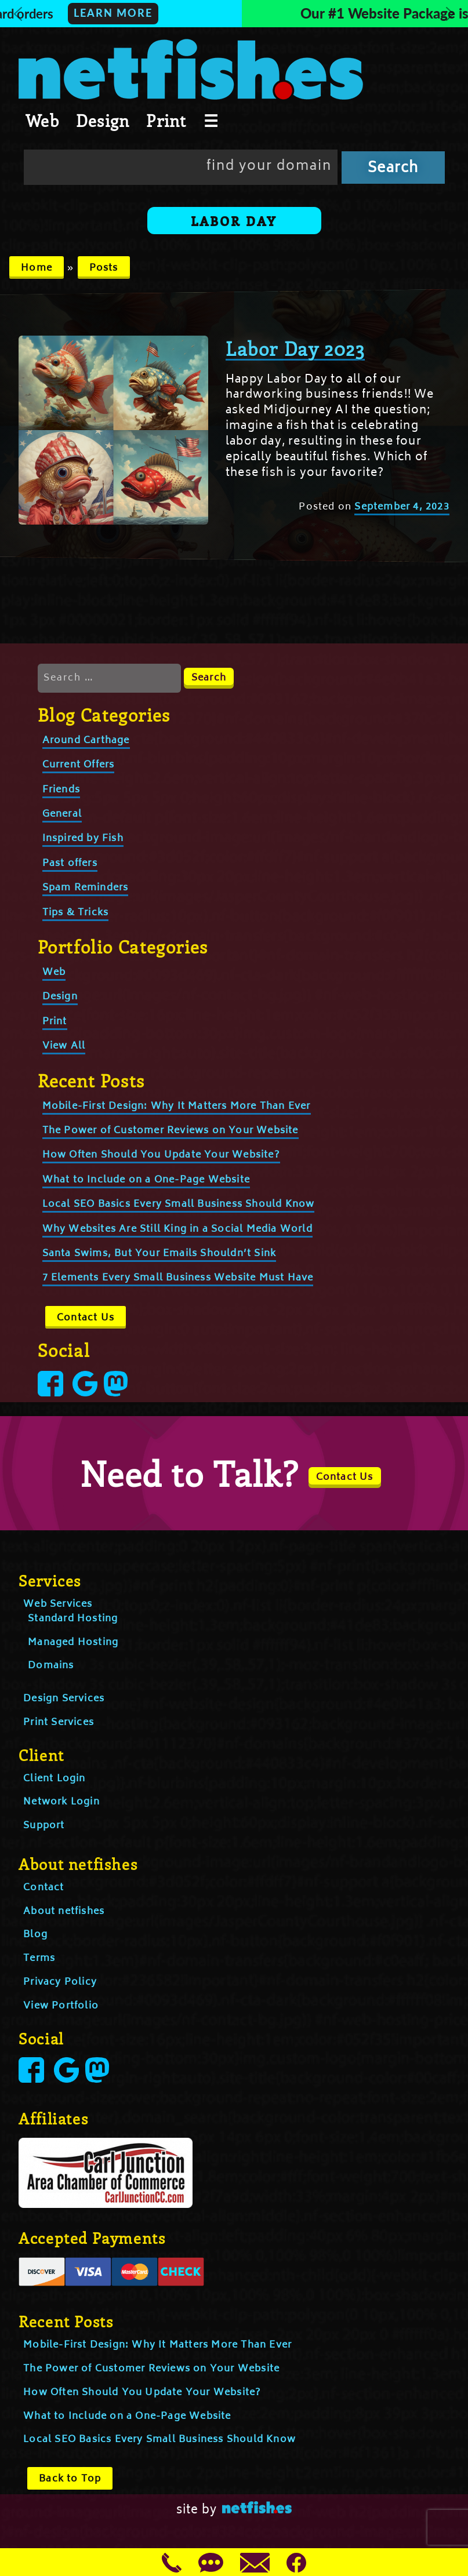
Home (36, 268)
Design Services (63, 1699)
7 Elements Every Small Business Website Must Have (178, 1278)
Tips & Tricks (75, 913)
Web (42, 120)
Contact (43, 1888)
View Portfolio (61, 2006)
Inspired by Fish (83, 839)
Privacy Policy (60, 1982)
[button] (234, 13)
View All (64, 1046)
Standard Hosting (73, 1619)
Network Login (61, 1802)
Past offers (69, 864)
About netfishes (63, 1912)
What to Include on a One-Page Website (146, 1180)
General (62, 814)
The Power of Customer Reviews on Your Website (170, 1131)
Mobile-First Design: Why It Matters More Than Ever (176, 1106)
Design (102, 120)
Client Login (54, 1779)
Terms (39, 1959)
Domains (51, 1666)
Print (166, 120)
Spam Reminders (85, 888)
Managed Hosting (73, 1643)
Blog (35, 1935)
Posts (103, 268)
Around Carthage (86, 741)
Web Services (57, 1604)
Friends (61, 790)
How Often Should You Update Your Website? (161, 1155)
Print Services (58, 1723)
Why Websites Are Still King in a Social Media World (177, 1229)
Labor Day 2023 (295, 348)
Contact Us (85, 1318)
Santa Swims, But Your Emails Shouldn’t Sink (159, 1254)
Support (43, 1826)
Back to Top (70, 2479)
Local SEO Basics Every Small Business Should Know (178, 1204)
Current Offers (78, 765)
